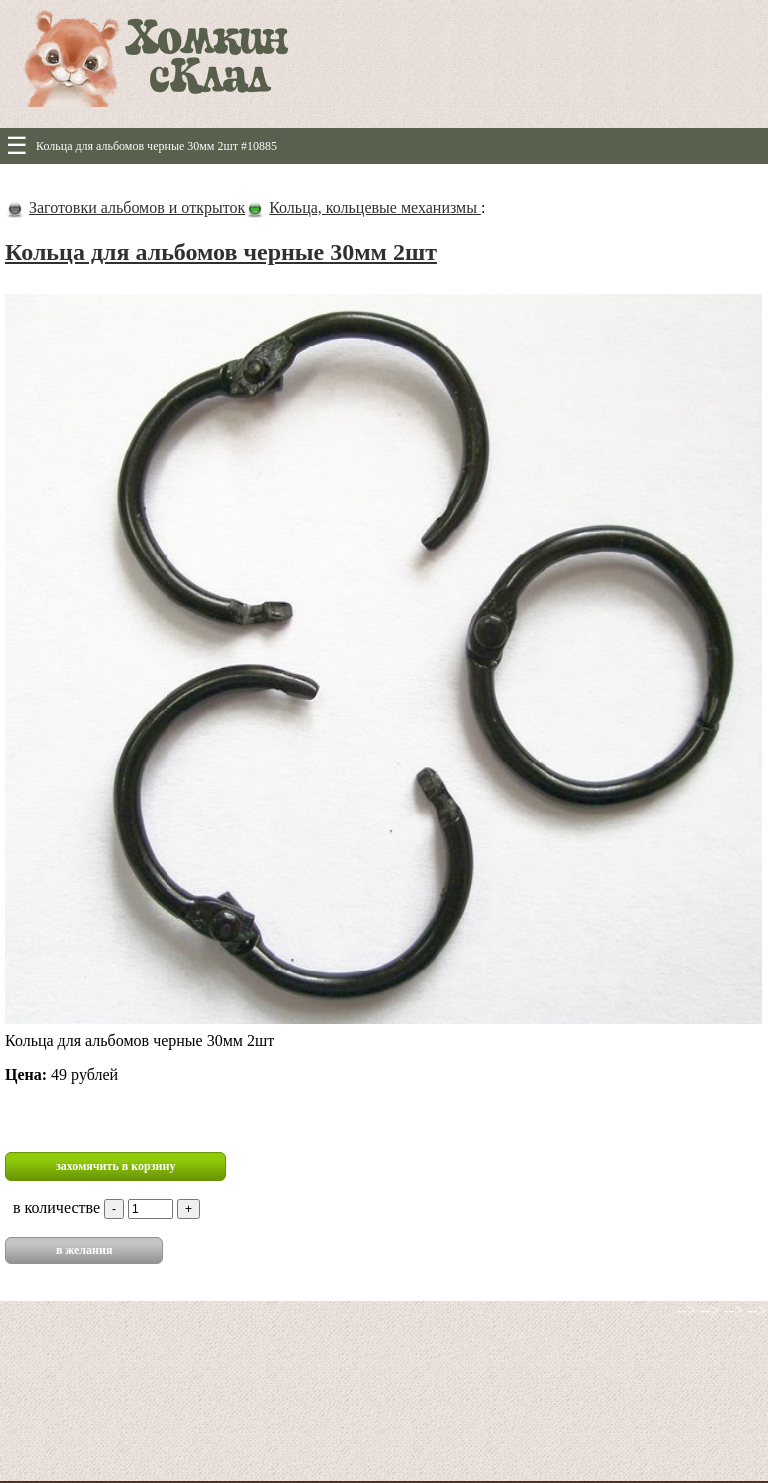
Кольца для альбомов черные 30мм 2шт (221, 252)
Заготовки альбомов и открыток (137, 207)
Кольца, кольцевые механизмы (375, 207)
